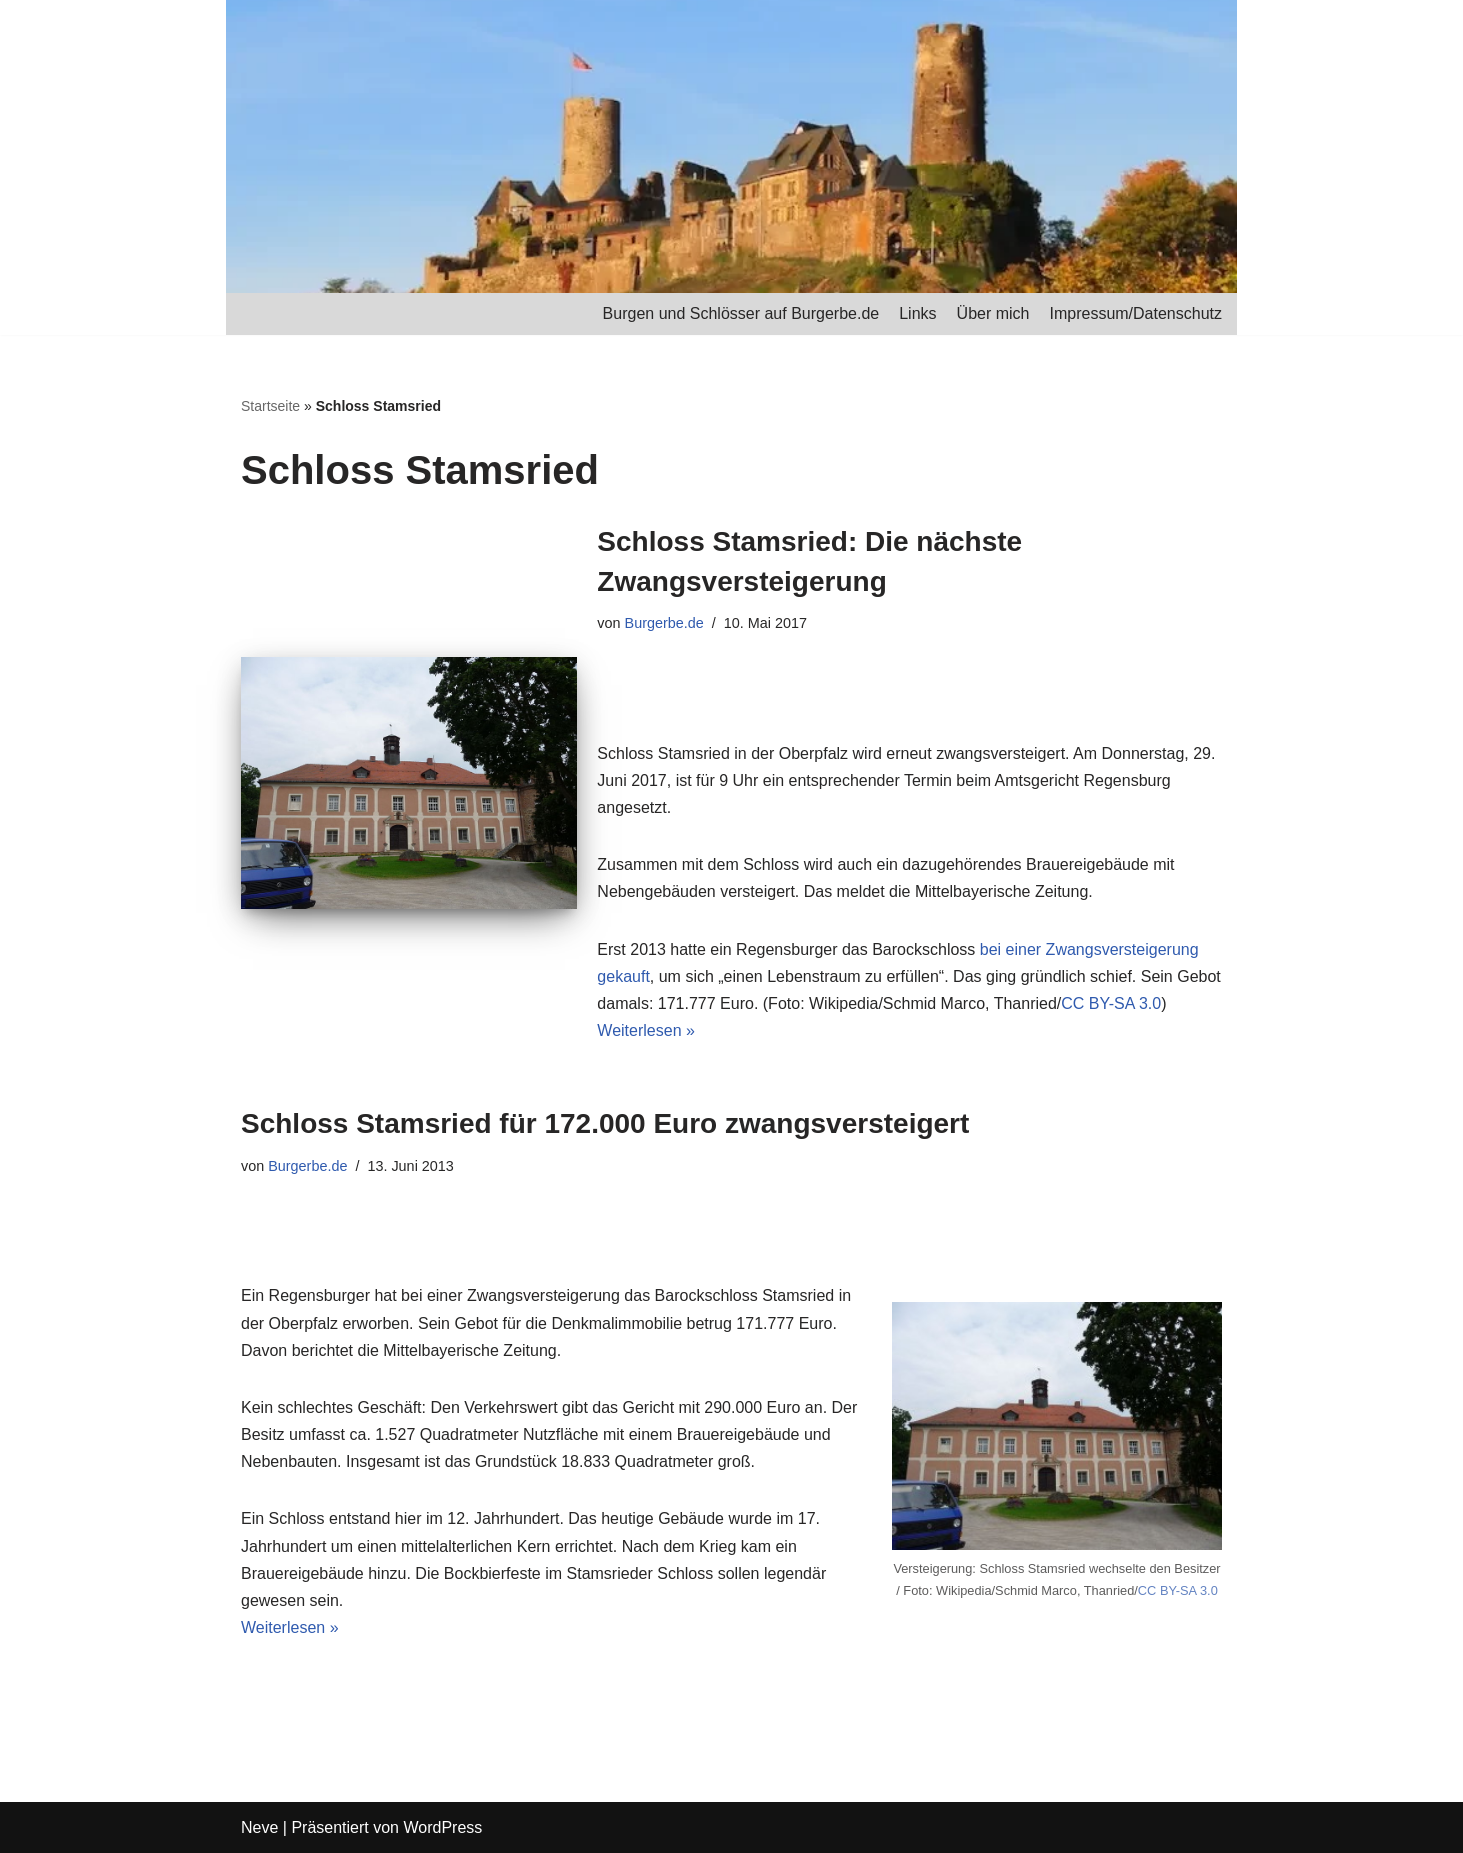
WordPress (442, 1827)
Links (917, 313)
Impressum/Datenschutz (1135, 313)
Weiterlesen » (646, 1030)
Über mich (993, 313)
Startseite (270, 406)
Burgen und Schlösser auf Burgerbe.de (741, 313)
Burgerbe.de (664, 623)
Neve (259, 1827)
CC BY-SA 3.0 (1111, 1003)
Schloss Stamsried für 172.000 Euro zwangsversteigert (605, 1123)
